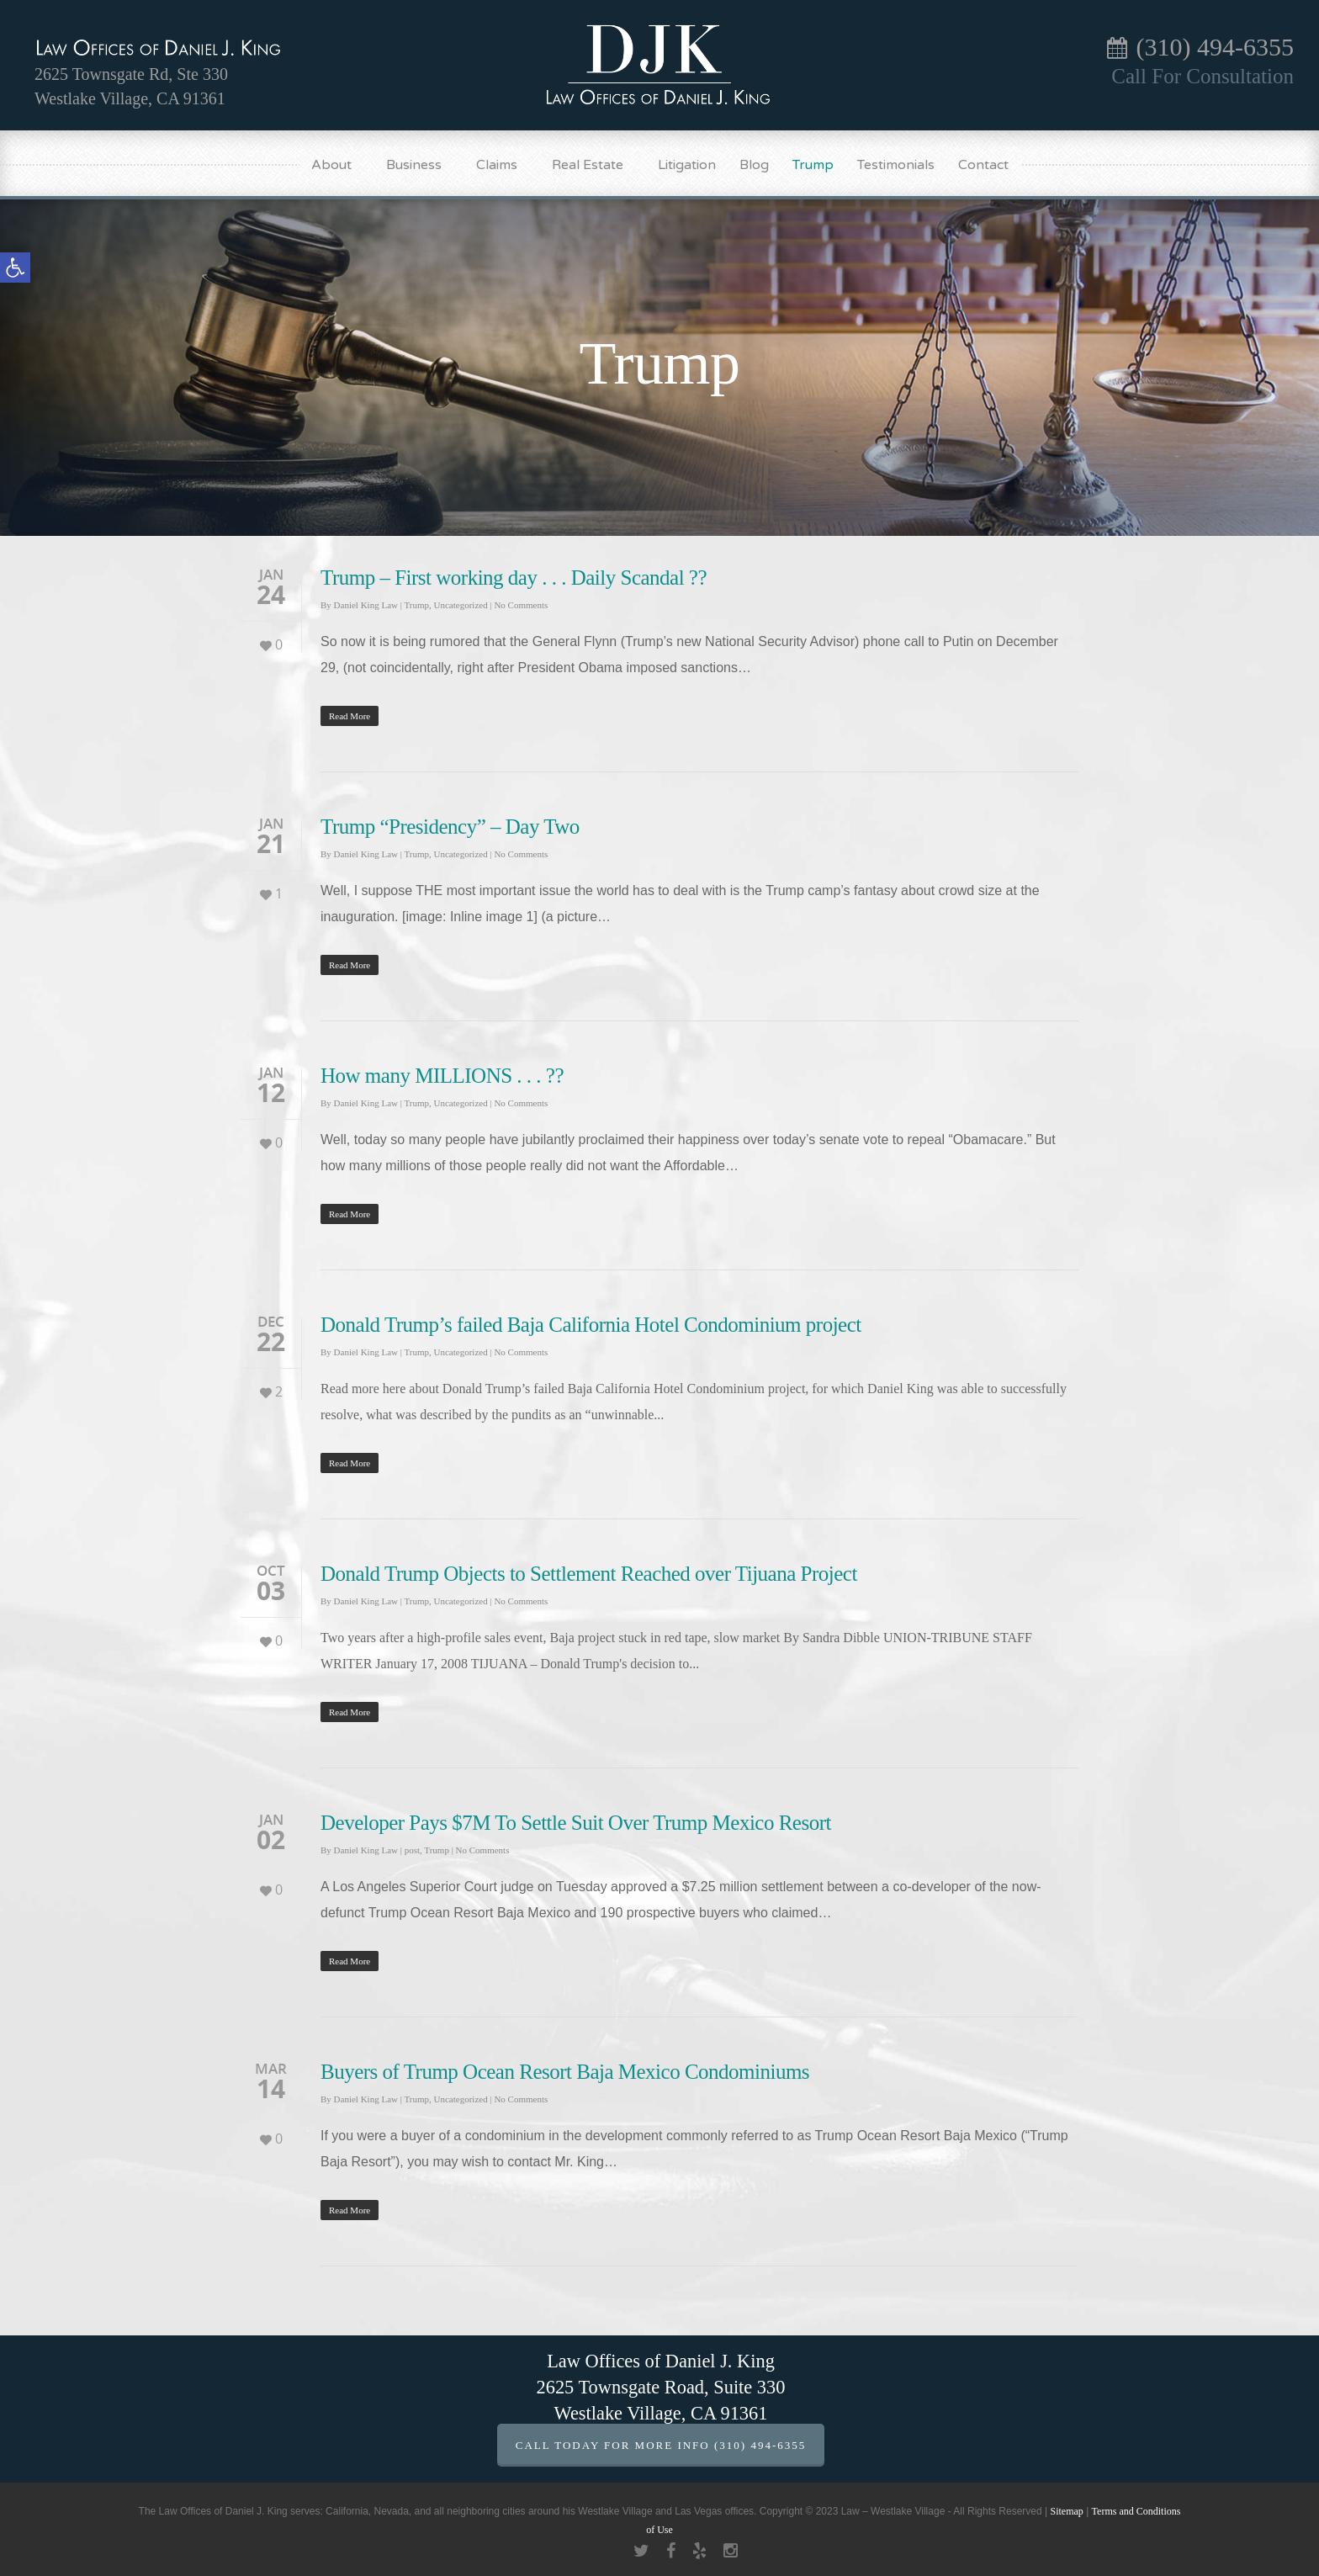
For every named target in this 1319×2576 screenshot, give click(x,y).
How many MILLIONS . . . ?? (442, 1075)
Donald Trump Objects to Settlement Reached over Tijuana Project (588, 1573)
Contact (983, 164)
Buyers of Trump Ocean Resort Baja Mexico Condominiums (564, 2071)
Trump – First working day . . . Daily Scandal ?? (513, 577)
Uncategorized (461, 605)
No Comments (521, 605)
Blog (754, 164)
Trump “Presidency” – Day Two (450, 826)
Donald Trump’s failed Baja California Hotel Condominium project (590, 1324)
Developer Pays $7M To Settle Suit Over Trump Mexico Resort (575, 1822)
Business (421, 165)
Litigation (687, 164)
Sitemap (1066, 2511)
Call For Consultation (1202, 76)
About (339, 165)
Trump (813, 164)
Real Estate (595, 165)
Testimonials (896, 164)
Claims (504, 165)
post (412, 1850)
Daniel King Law (366, 605)
